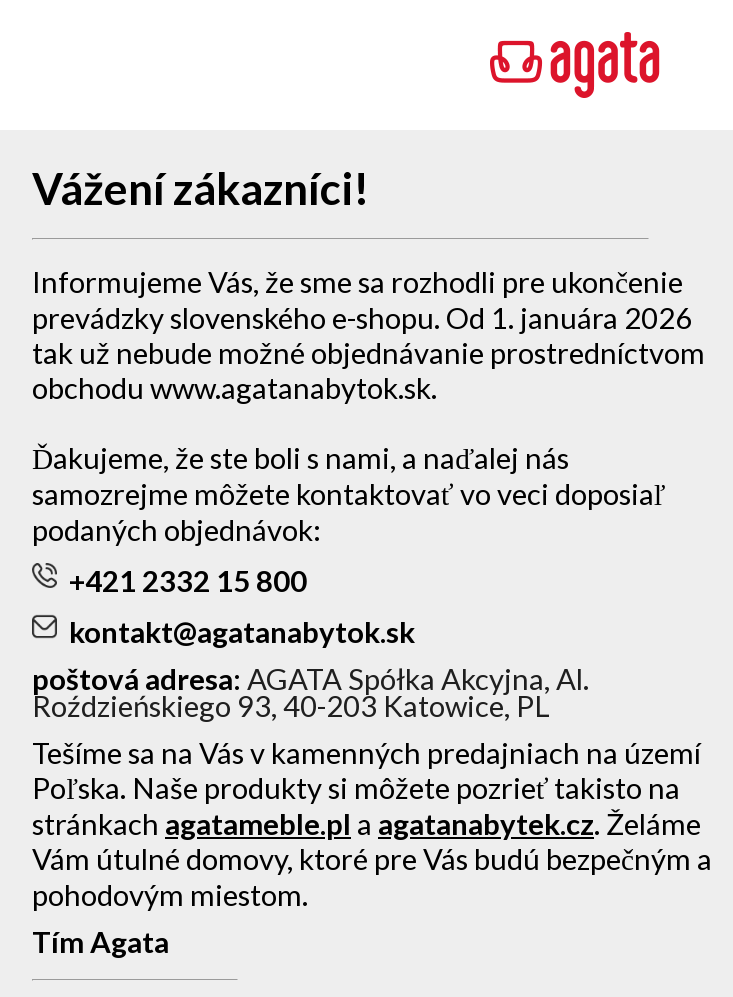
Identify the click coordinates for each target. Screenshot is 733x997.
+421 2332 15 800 (169, 580)
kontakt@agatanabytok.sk (223, 631)
